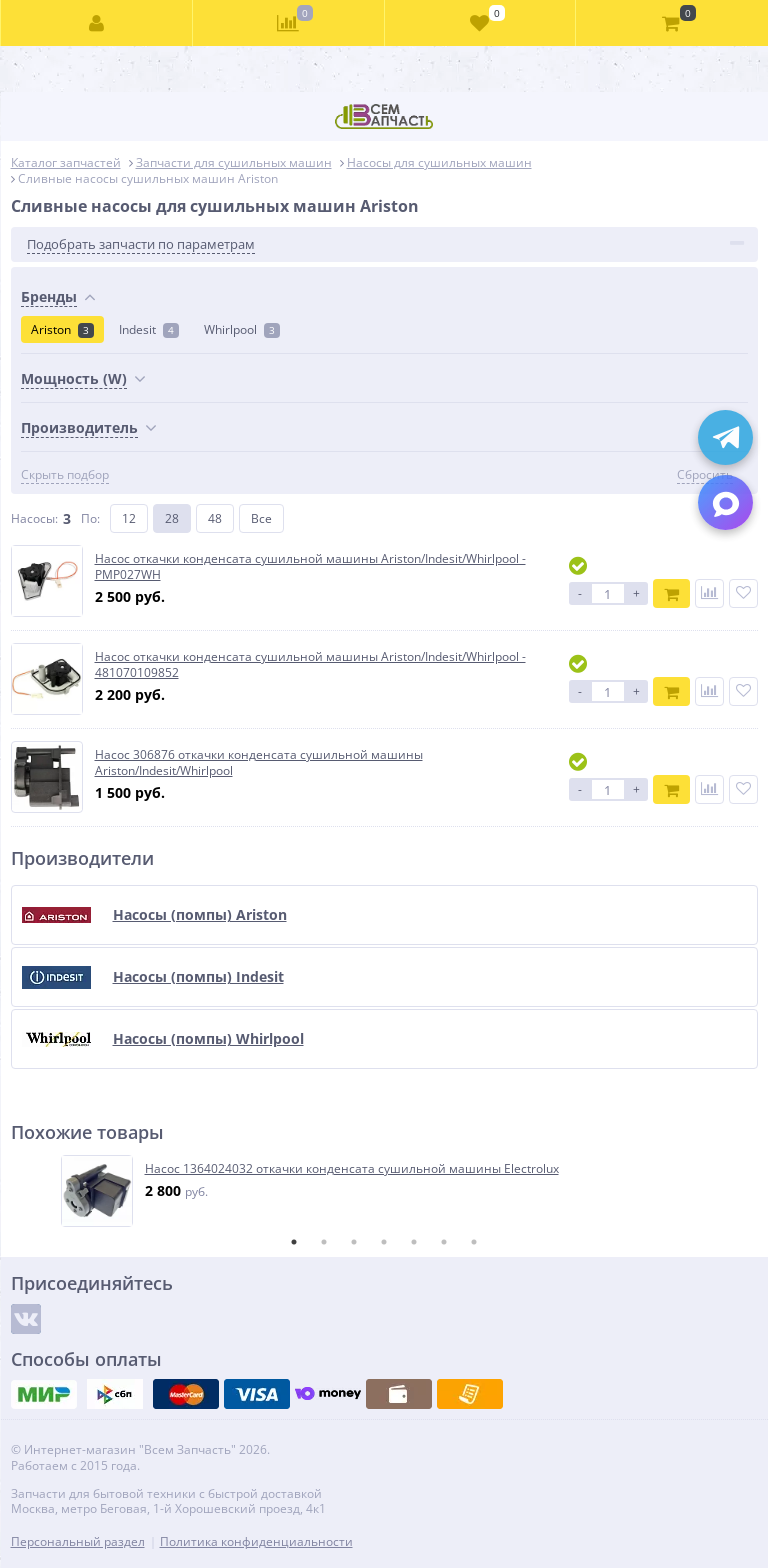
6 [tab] (444, 1242)
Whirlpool (242, 329)
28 (172, 518)
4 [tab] (384, 1242)
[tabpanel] (385, 1191)
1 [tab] (294, 1242)
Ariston (62, 329)
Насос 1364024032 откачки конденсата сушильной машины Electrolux (352, 1169)
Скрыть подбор (65, 475)
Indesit (149, 329)
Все (261, 518)
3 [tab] (354, 1242)
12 (129, 518)
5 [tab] (414, 1242)
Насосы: (34, 518)
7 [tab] (474, 1242)
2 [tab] (324, 1242)
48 (215, 518)
